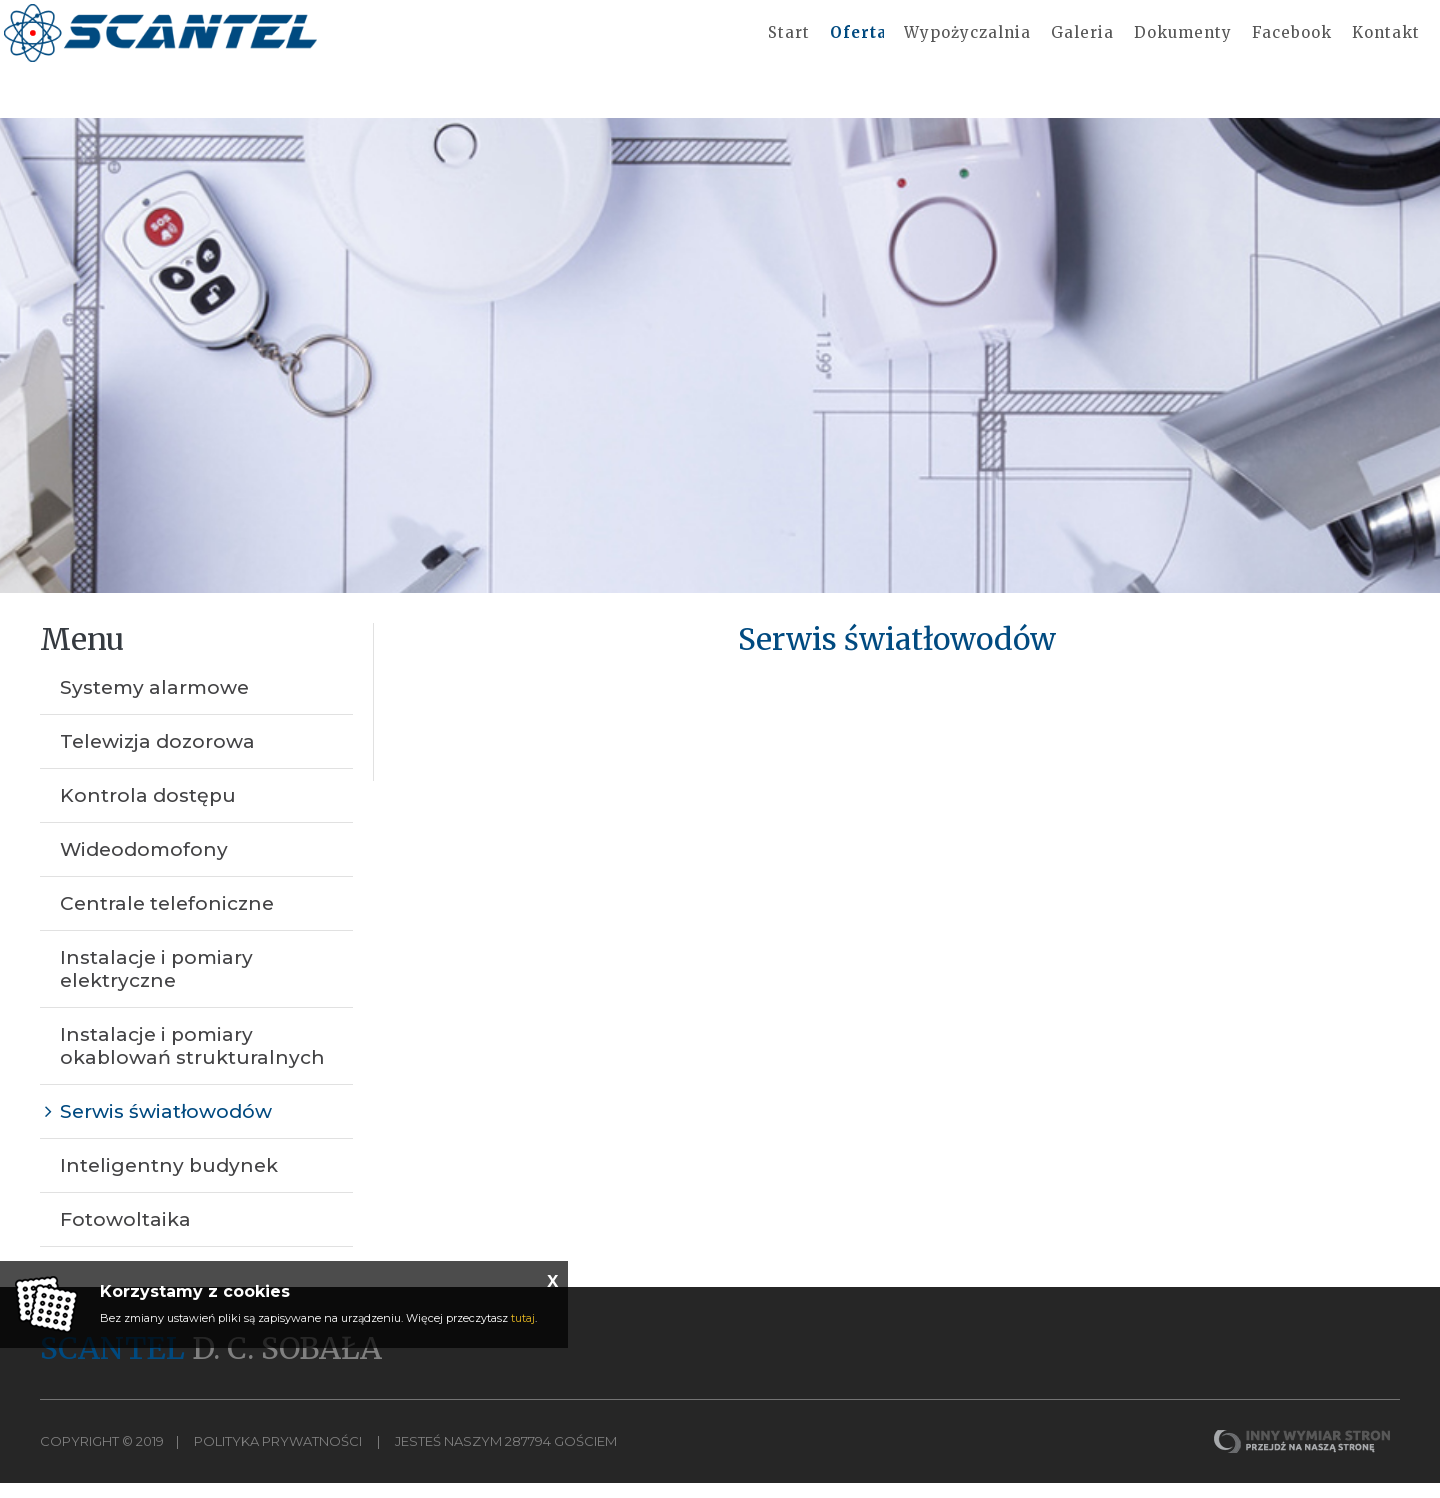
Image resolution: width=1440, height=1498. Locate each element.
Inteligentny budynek (169, 1180)
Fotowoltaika (125, 1234)
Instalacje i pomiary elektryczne (156, 984)
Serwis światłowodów (166, 1126)
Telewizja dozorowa (157, 756)
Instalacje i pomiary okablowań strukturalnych (192, 1061)
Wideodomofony (144, 864)
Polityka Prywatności (278, 1456)
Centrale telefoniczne (167, 918)
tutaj (523, 1318)
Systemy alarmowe (154, 702)
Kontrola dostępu (148, 810)
